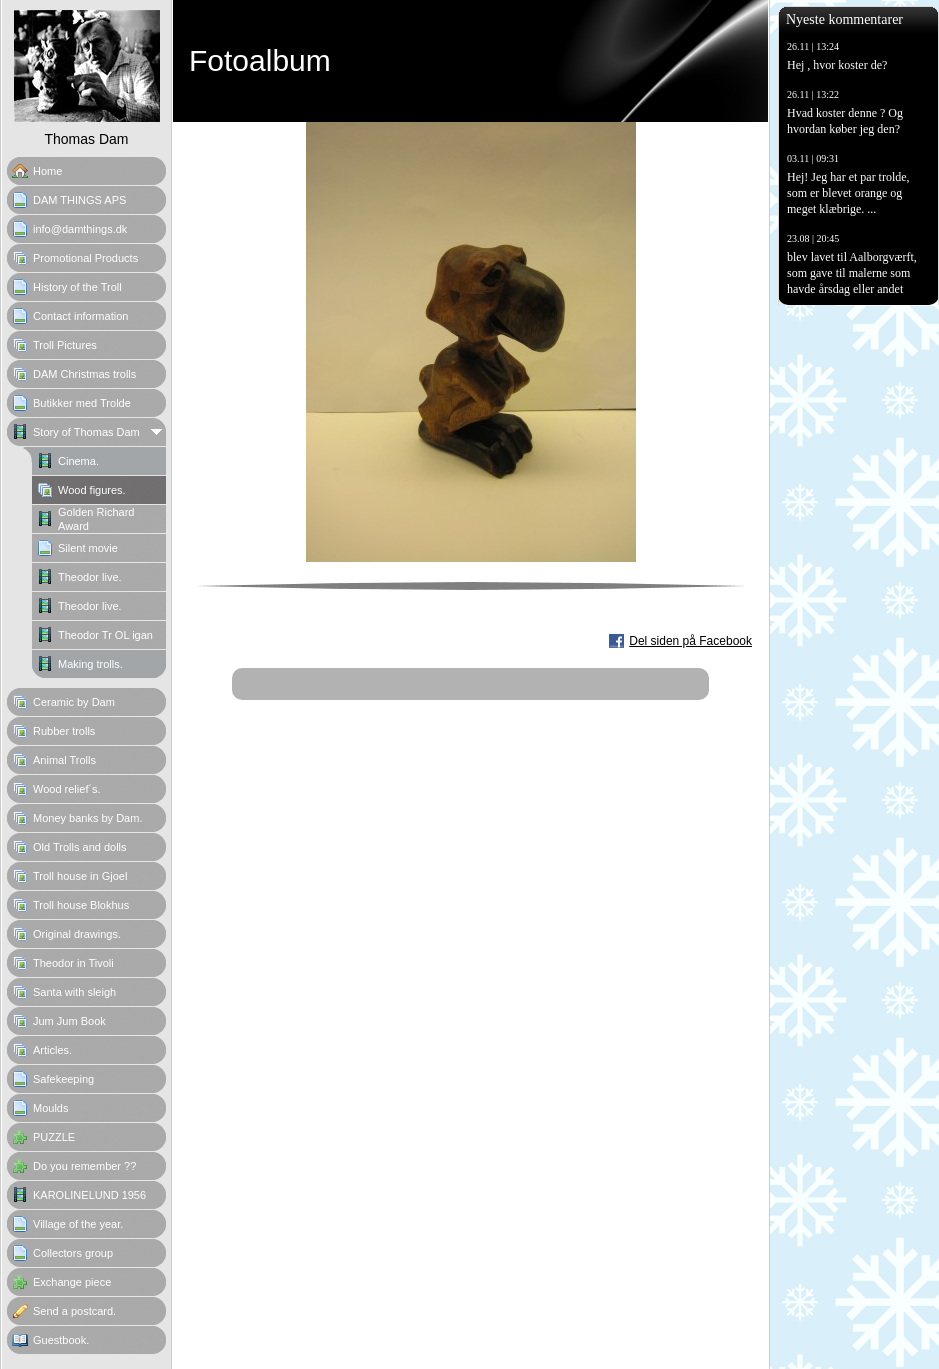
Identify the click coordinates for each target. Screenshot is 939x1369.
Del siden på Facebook (690, 641)
